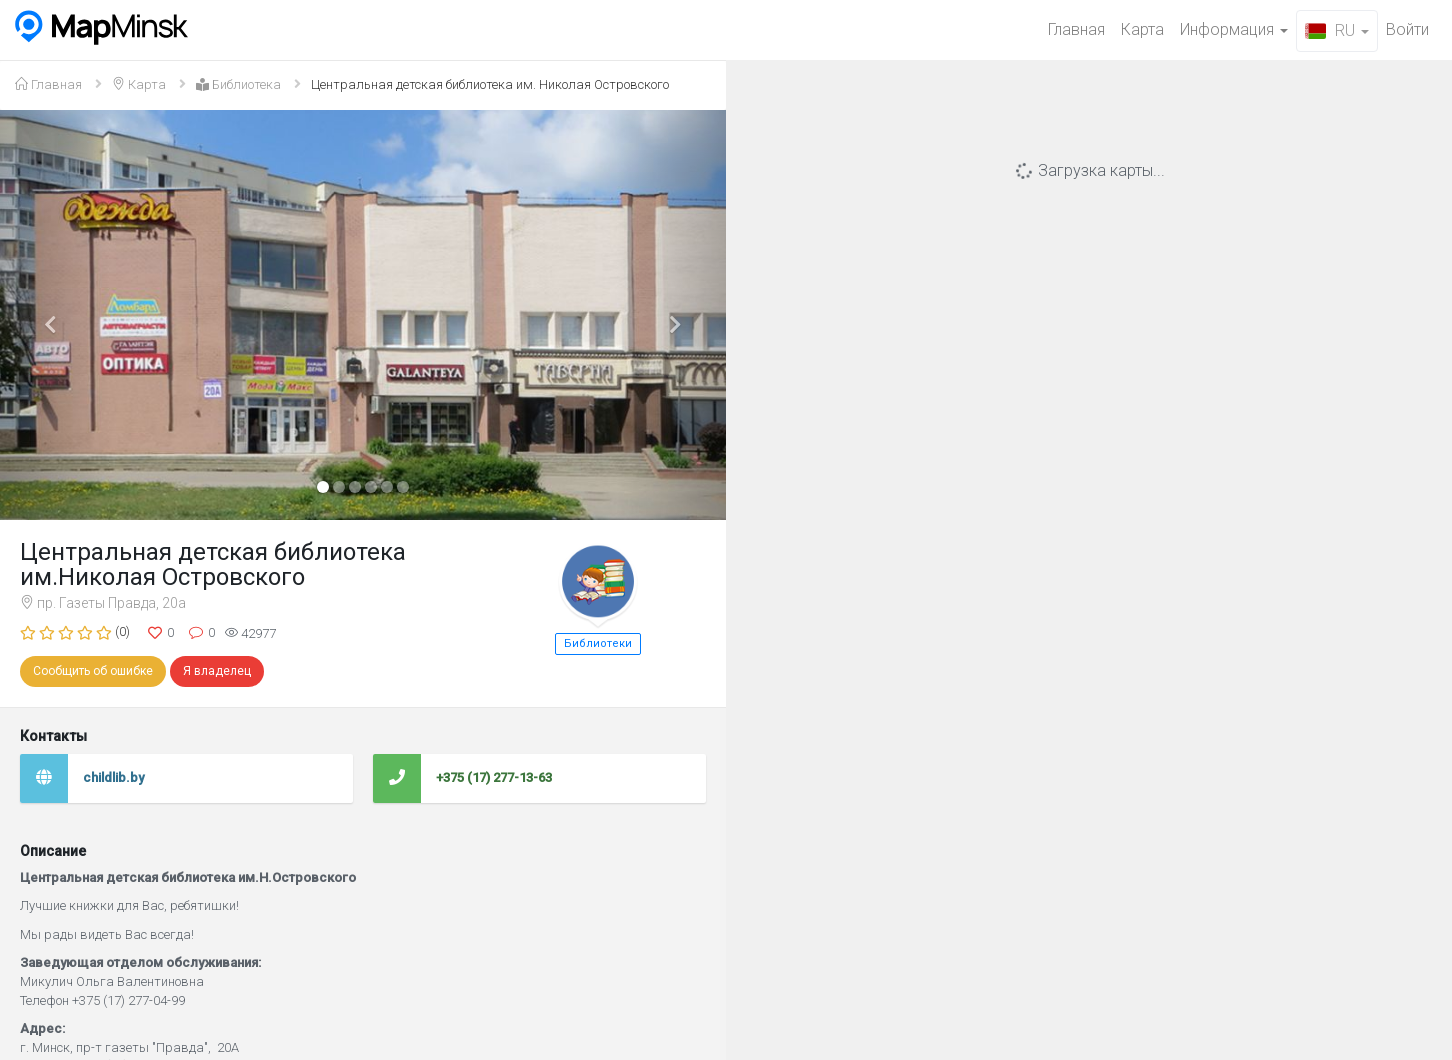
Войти (1407, 29)
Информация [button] (1234, 29)
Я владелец (217, 671)
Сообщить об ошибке (93, 671)
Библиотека (238, 84)
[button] (54, 315)
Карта (1142, 29)
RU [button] (1337, 30)
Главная (1076, 29)
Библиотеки (598, 643)
